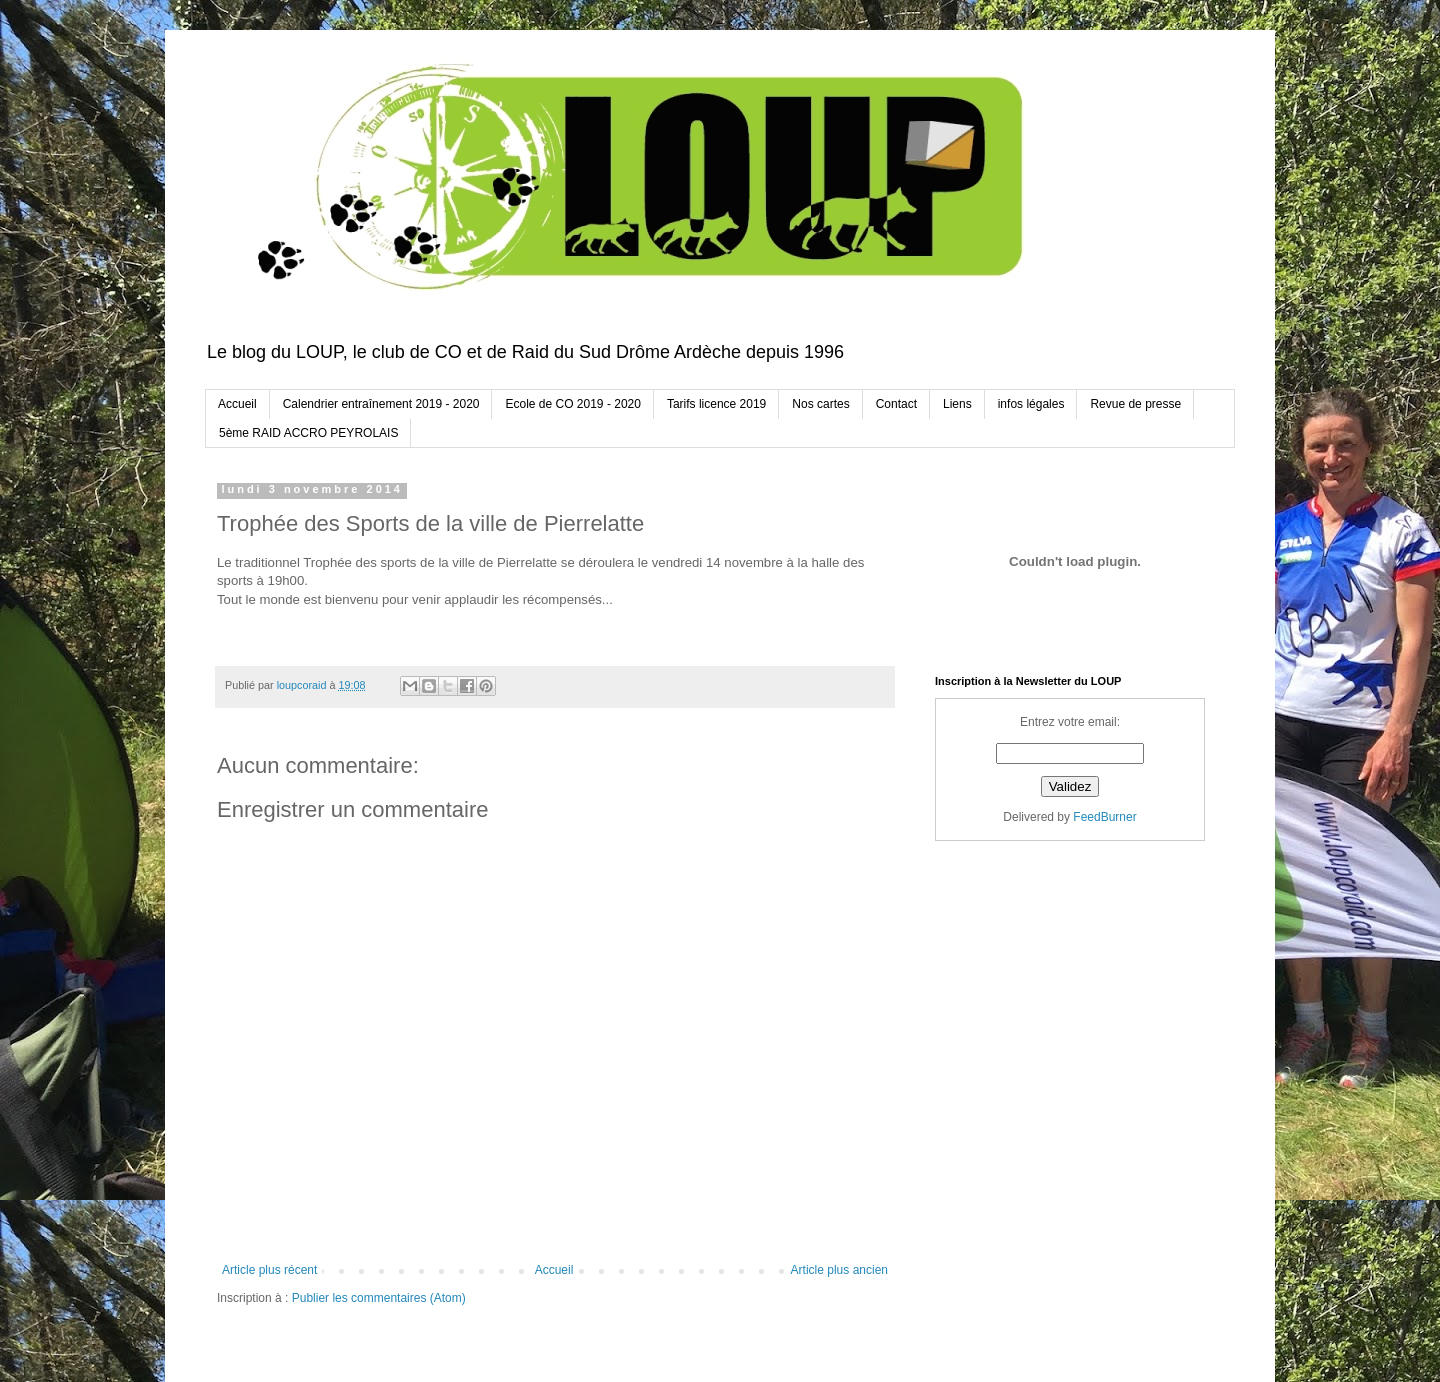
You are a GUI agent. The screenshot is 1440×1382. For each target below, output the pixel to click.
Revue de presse (1135, 404)
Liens (957, 404)
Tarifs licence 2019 (716, 404)
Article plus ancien (839, 1270)
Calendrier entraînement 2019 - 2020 (381, 404)
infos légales (1031, 404)
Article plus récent (269, 1270)
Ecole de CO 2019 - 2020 (572, 404)
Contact (896, 404)
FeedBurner (1104, 817)
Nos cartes (820, 404)
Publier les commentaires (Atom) (379, 1298)
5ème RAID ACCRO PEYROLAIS (308, 433)
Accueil (237, 404)
